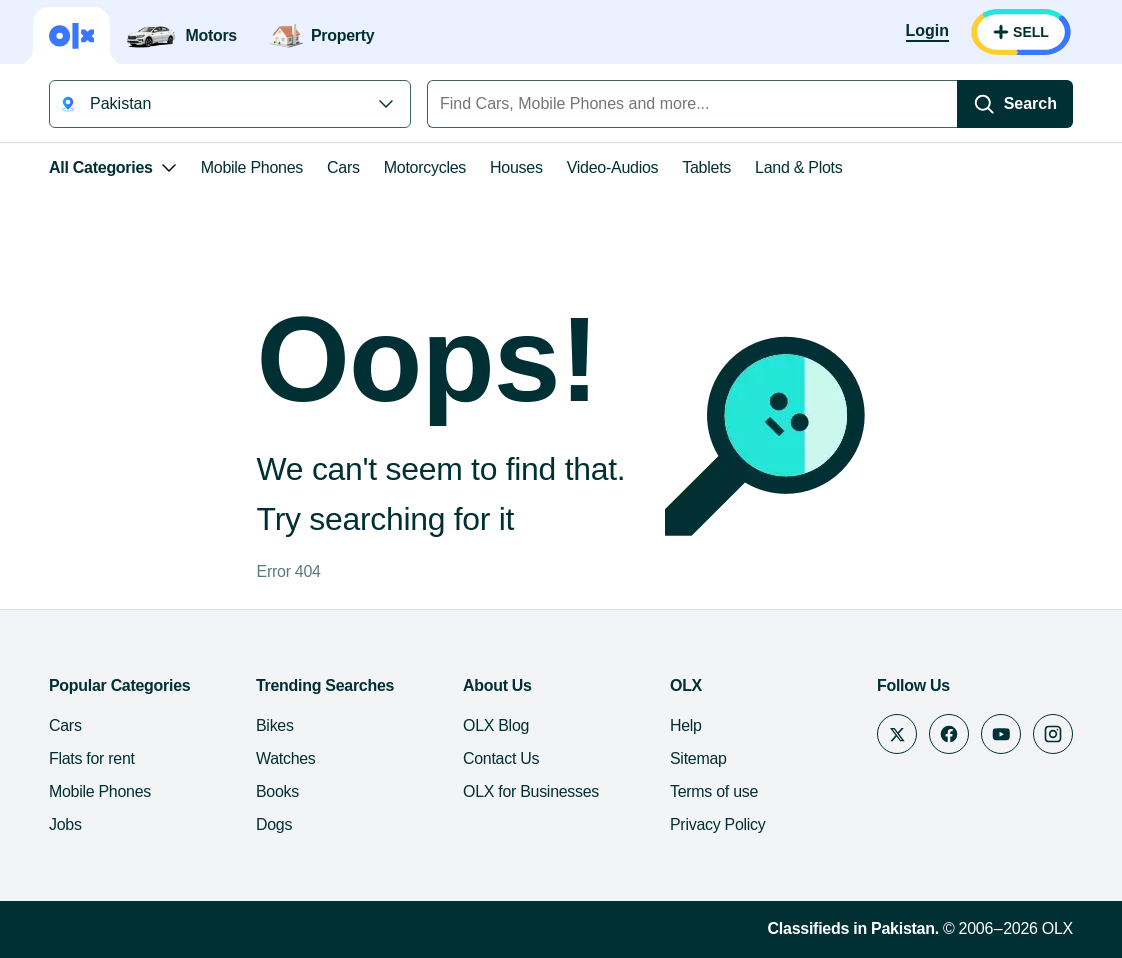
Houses (516, 167)
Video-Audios (613, 167)
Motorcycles (425, 167)
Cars (343, 167)
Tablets (706, 167)
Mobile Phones (252, 167)
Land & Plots (798, 167)
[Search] (1015, 104)
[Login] (927, 32)
